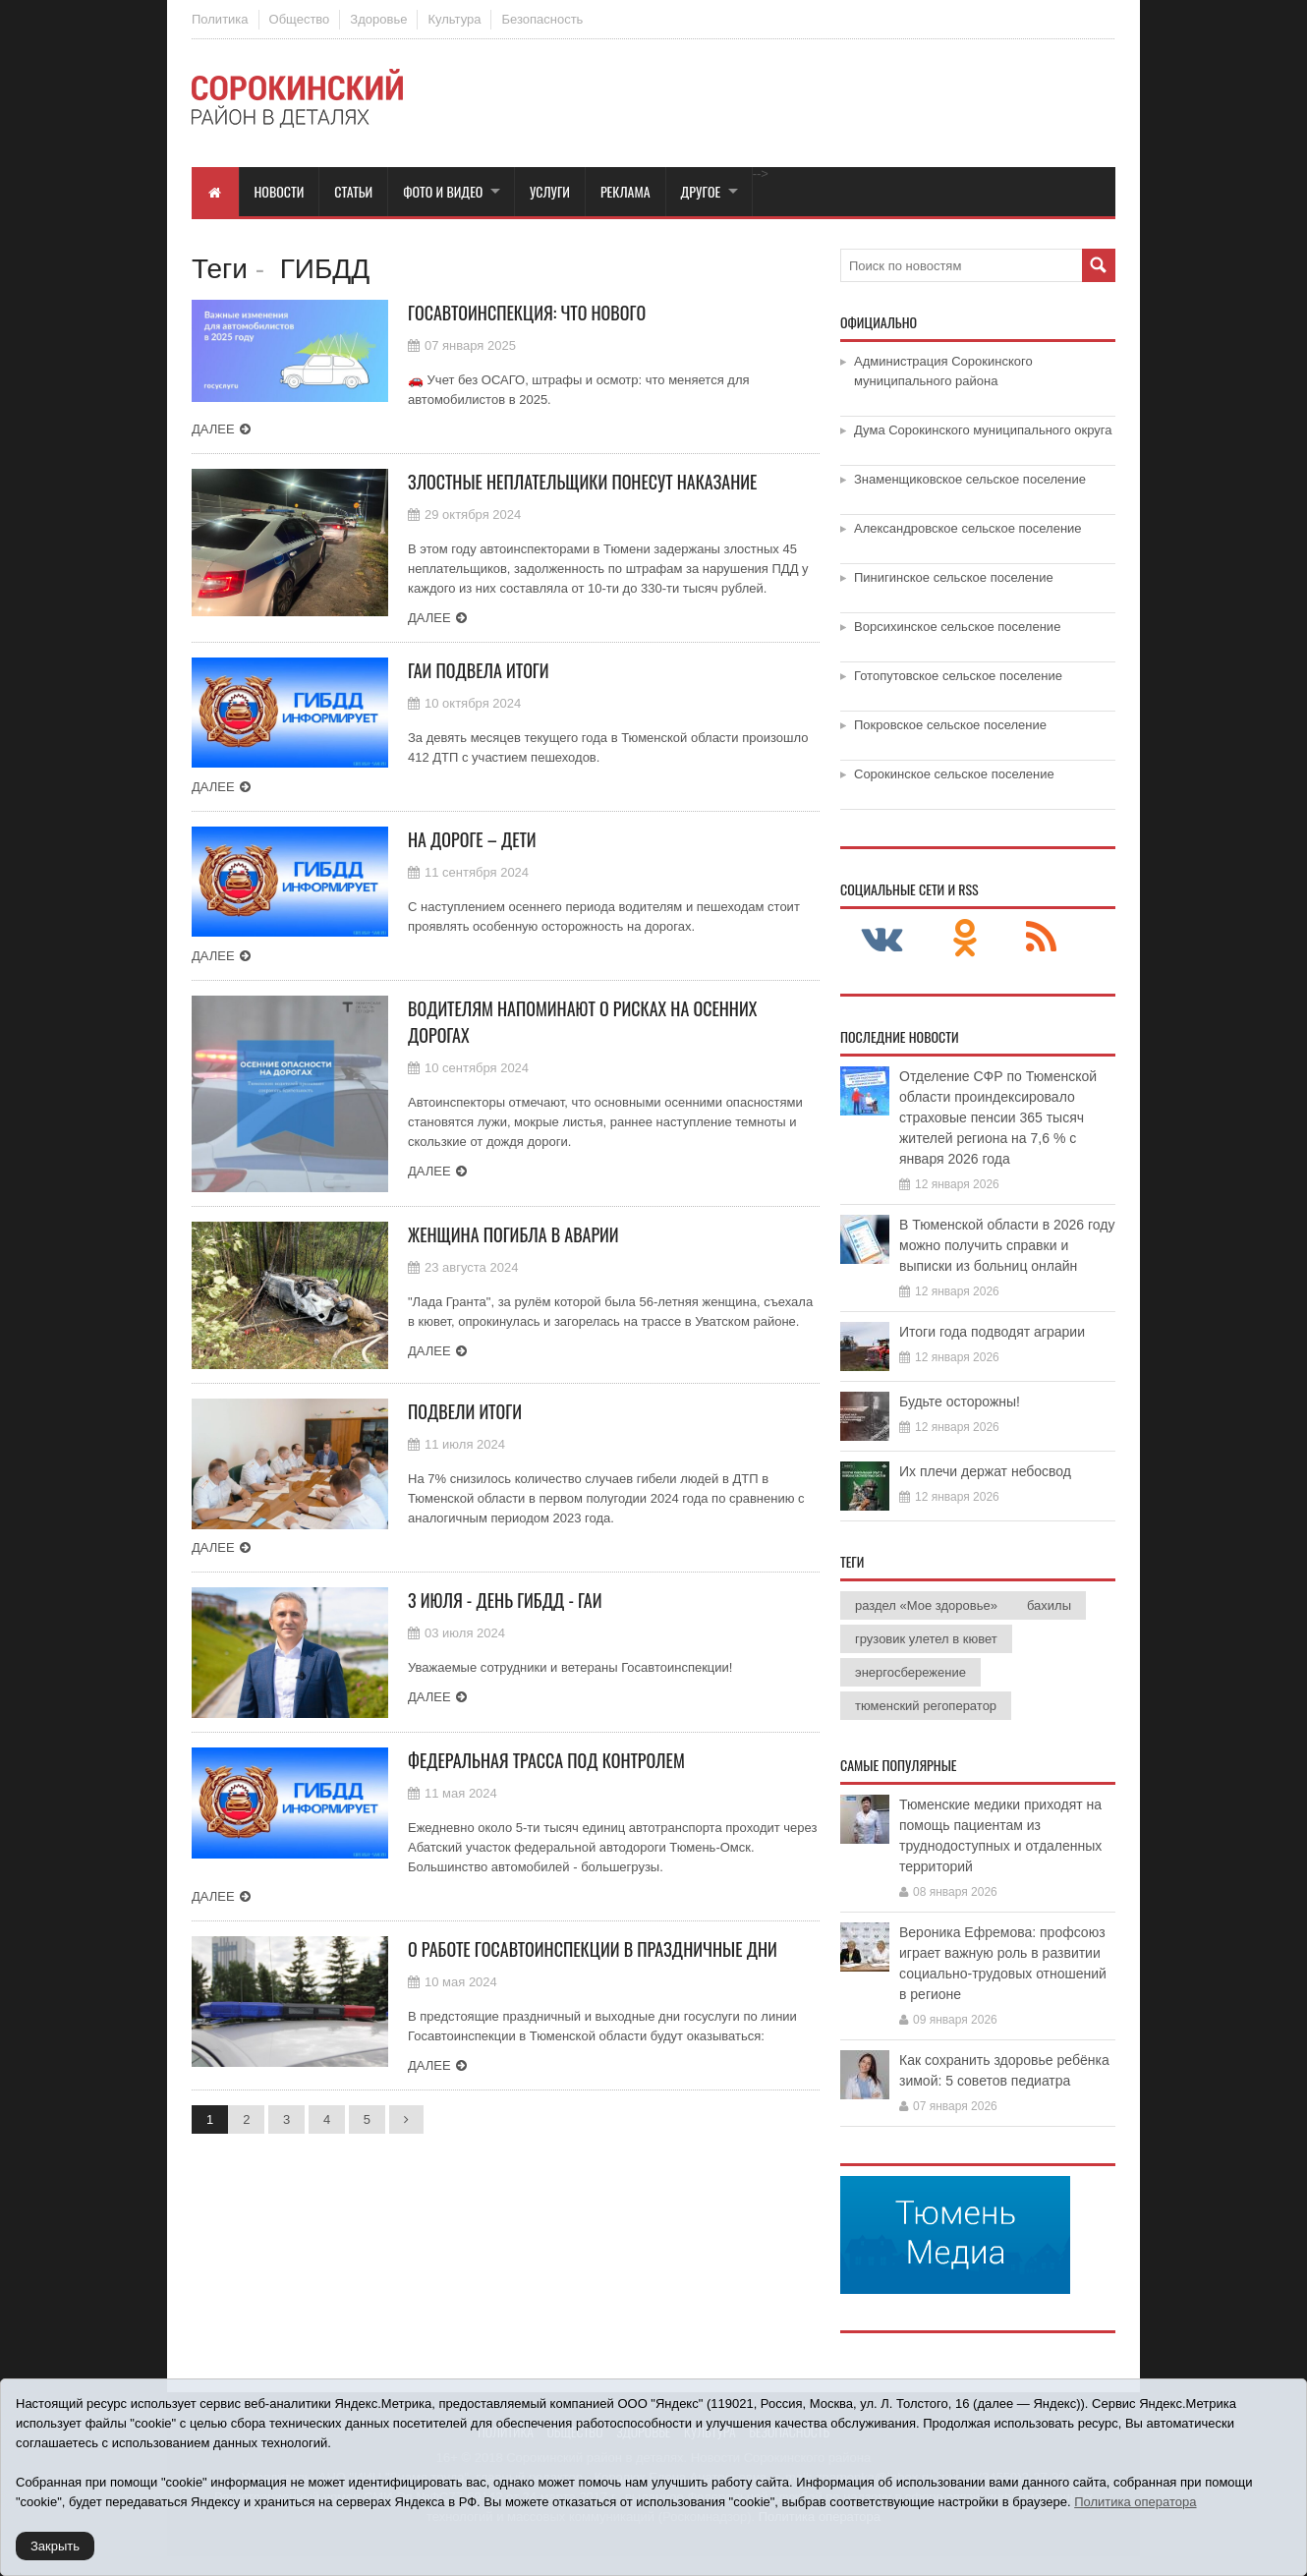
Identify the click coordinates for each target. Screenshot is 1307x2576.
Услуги (550, 191)
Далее (213, 429)
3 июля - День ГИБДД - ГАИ (504, 1600)
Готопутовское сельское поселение (958, 675)
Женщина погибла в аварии (513, 1234)
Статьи (353, 191)
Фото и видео (443, 191)
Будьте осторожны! (959, 1401)
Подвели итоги (465, 1411)
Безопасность (542, 19)
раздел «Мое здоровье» (926, 1605)
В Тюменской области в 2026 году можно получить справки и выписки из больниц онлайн (1007, 1245)
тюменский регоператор (925, 1705)
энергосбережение (910, 1672)
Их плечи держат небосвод (985, 1471)
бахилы (1049, 1605)
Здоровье (378, 19)
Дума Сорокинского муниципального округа (983, 430)
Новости (280, 191)
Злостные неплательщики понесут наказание (582, 481)
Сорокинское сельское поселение (954, 774)
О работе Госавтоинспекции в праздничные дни (592, 1949)
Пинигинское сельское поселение (953, 577)
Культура (454, 19)
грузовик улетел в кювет (926, 1638)
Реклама (625, 191)
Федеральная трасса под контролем (546, 1760)
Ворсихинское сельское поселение (957, 626)
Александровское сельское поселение (968, 528)
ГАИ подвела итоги (478, 670)
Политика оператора (1135, 2501)
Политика (220, 19)
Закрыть (55, 2546)
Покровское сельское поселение (950, 724)
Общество (299, 19)
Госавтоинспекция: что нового (527, 312)
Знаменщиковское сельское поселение (970, 479)
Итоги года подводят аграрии (992, 1332)
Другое (701, 191)
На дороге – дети (472, 839)
